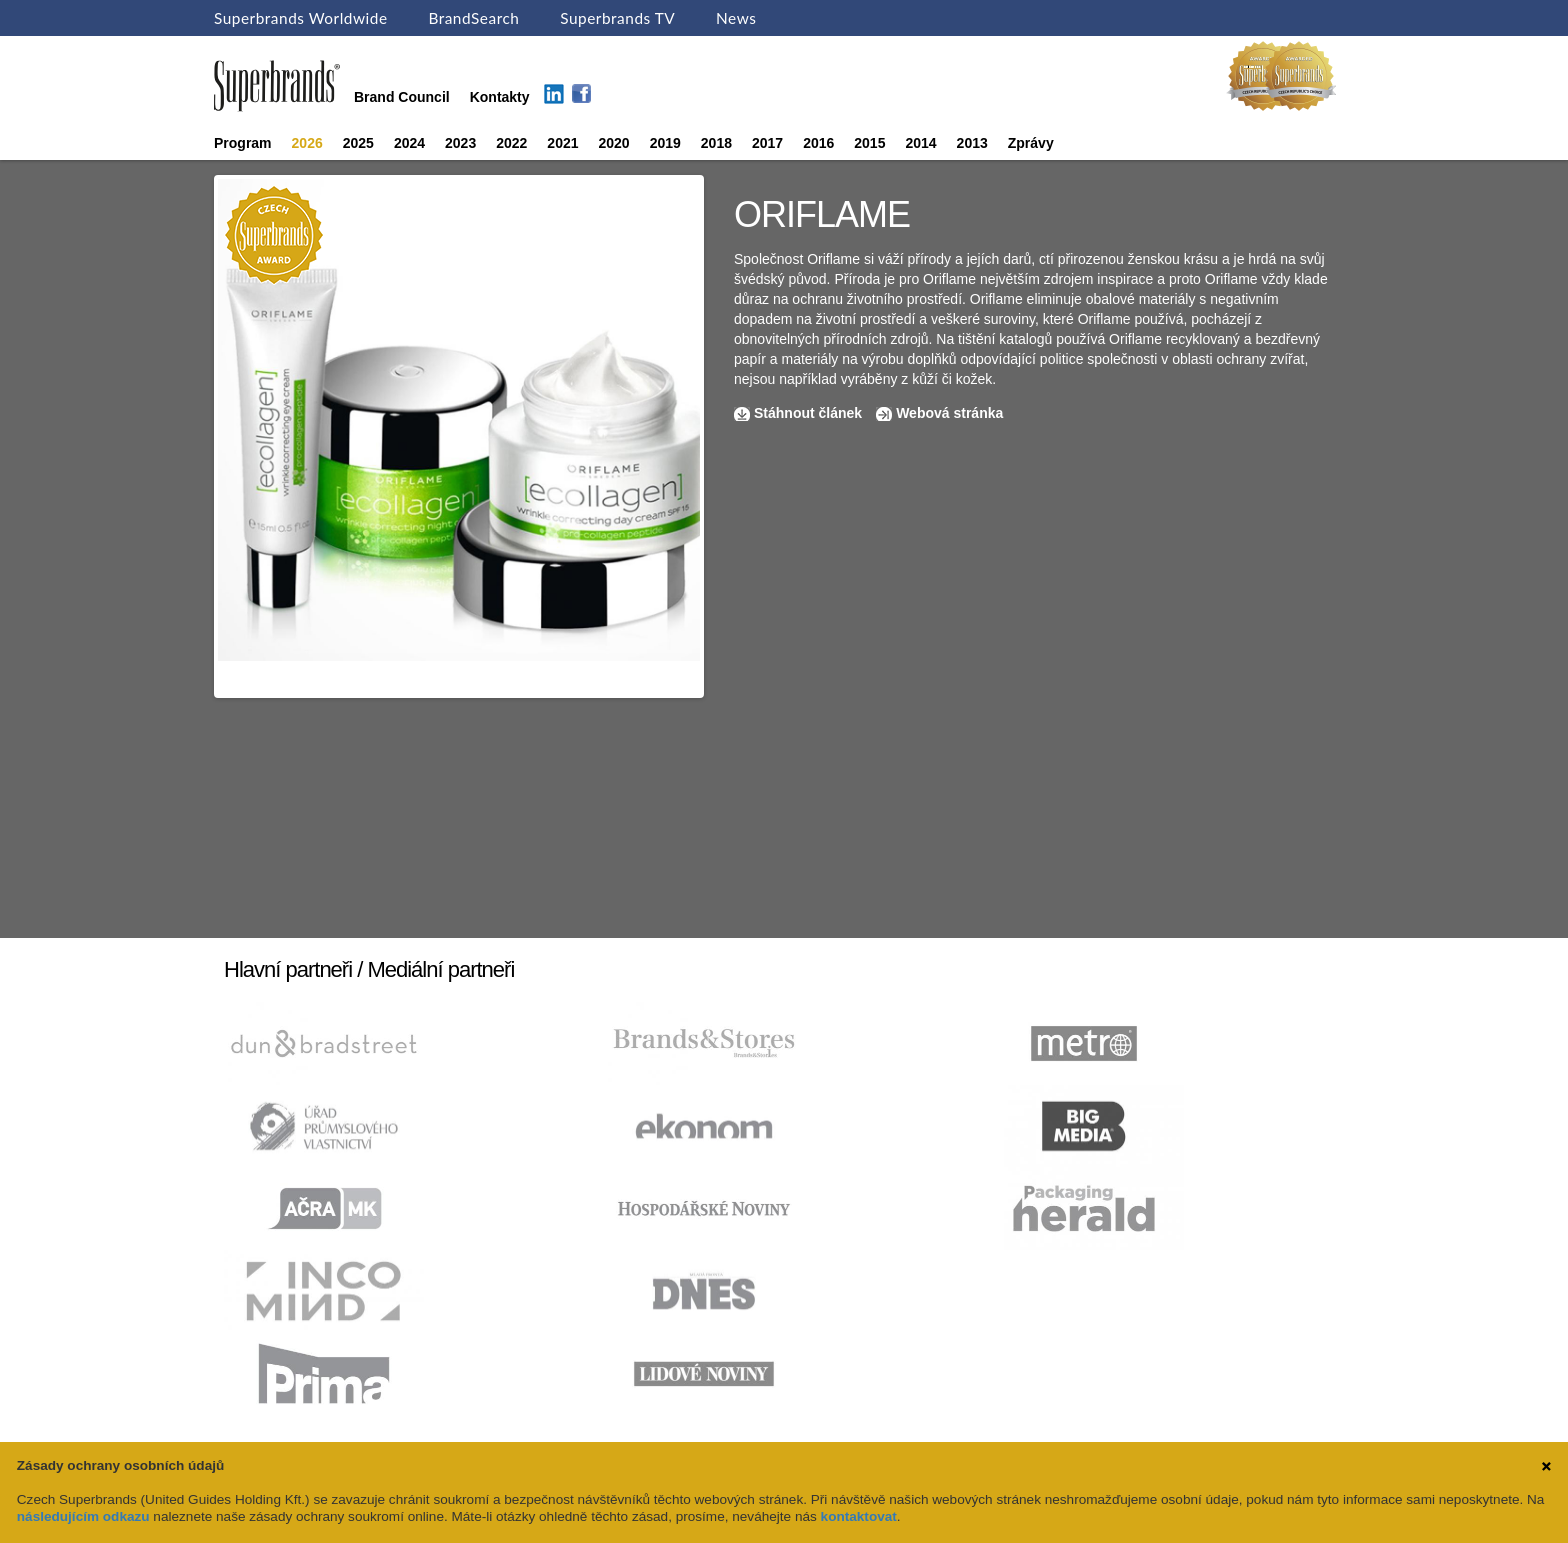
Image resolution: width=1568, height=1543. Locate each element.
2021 (562, 143)
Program (243, 143)
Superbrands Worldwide (301, 18)
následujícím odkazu (83, 1516)
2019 (665, 143)
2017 (767, 143)
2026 (307, 143)
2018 (716, 143)
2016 (818, 143)
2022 (511, 143)
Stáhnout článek (808, 413)
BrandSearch (473, 18)
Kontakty (500, 97)
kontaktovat (859, 1516)
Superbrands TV (617, 18)
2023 (460, 143)
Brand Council (402, 97)
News (736, 18)
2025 (358, 143)
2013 (972, 143)
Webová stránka (949, 413)
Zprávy (1031, 143)
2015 (869, 143)
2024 (409, 143)
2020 (614, 143)
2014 (920, 143)
